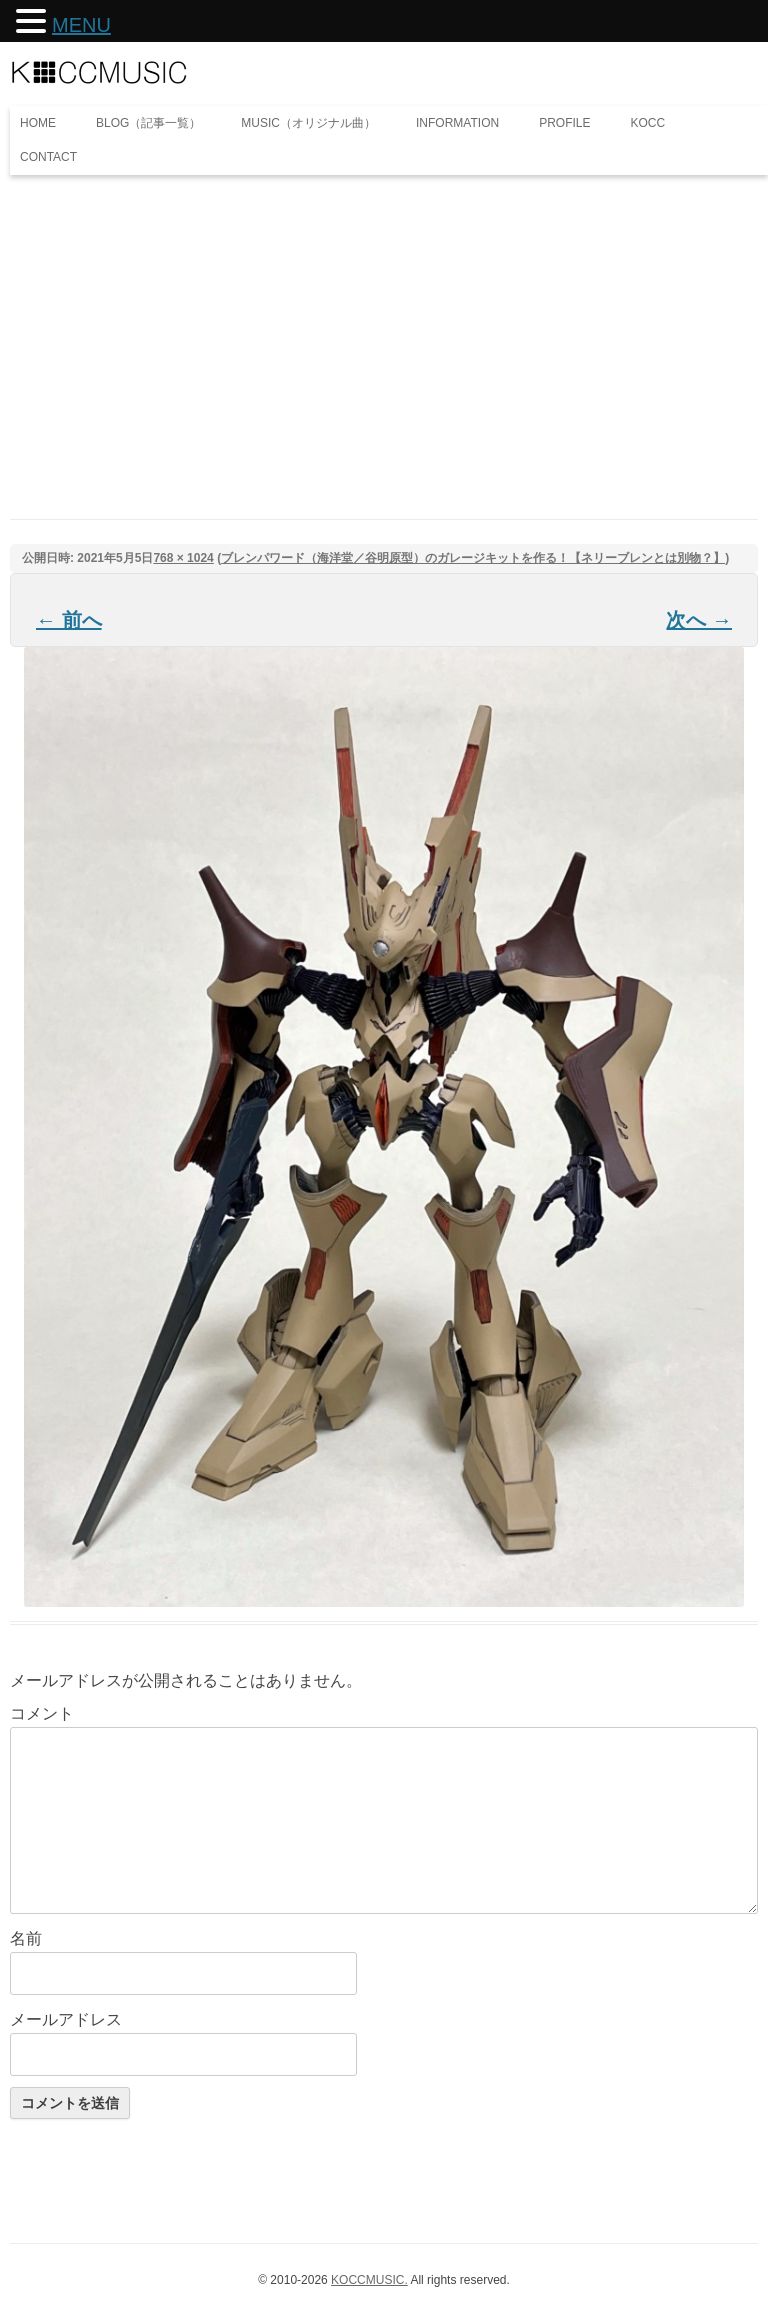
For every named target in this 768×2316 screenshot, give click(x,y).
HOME (38, 123)
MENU (81, 25)
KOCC (648, 123)
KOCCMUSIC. (369, 2280)
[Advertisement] (384, 325)
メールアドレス (66, 2019)
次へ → (699, 620)
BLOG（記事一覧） (148, 123)
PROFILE (564, 123)
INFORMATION (457, 123)
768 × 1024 (183, 558)
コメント (42, 1713)
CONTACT (48, 157)
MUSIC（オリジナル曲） (308, 123)
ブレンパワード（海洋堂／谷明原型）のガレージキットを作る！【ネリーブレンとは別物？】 (473, 558)
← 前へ (69, 620)
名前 (26, 1938)
